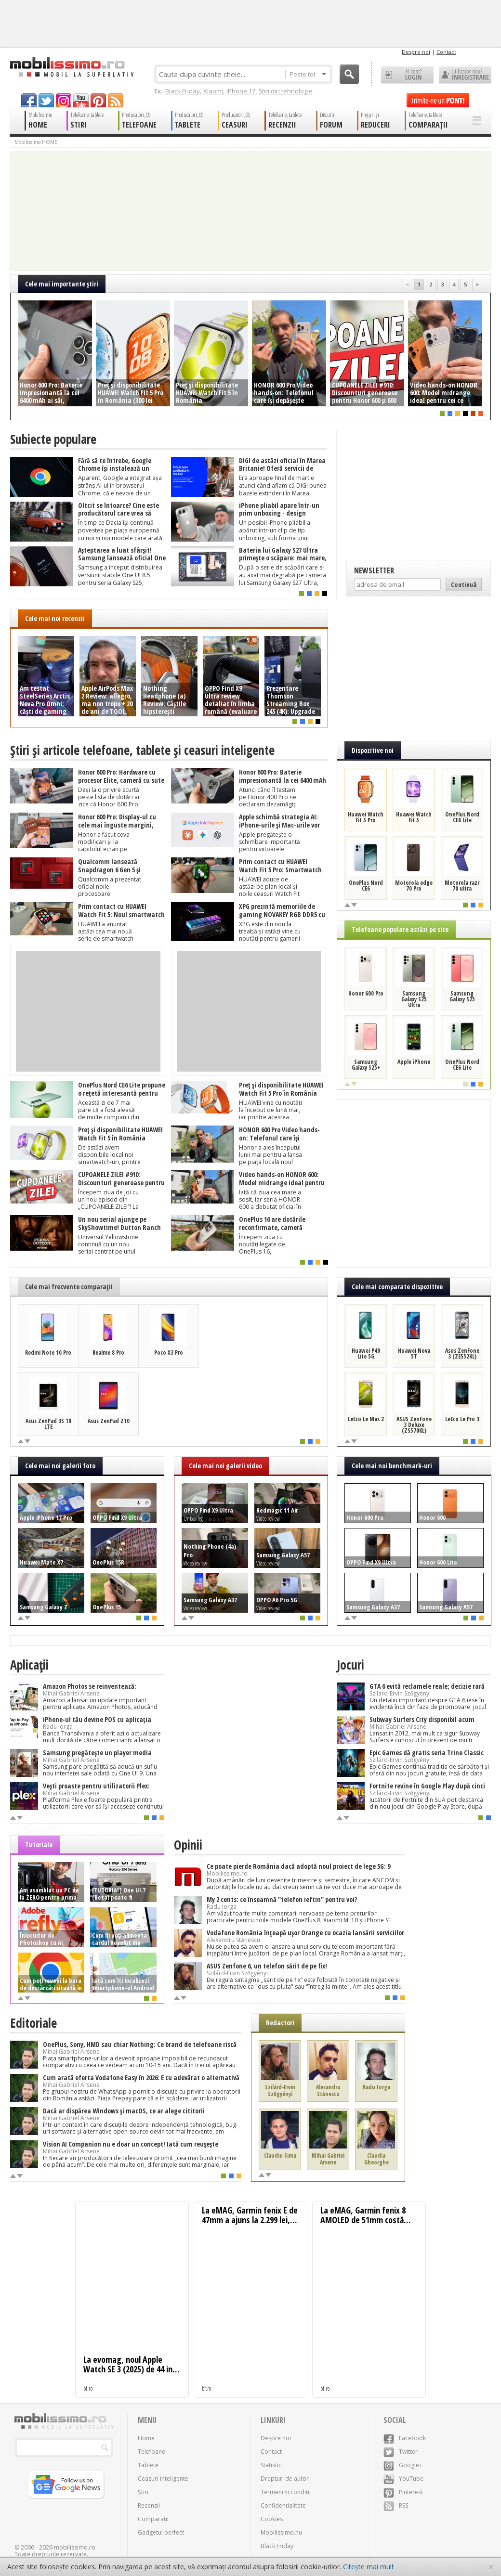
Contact (446, 51)
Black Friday (182, 91)
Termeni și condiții (286, 2492)
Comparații (153, 2519)
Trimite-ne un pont (438, 100)
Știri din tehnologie (286, 91)
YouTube (403, 2478)
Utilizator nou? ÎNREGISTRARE (465, 75)
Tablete (148, 2465)
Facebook (404, 2438)
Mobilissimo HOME (35, 142)
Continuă (463, 584)
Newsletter (374, 570)
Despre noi (416, 51)
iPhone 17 (240, 91)
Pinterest (403, 2492)
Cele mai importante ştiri (61, 283)
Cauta (349, 74)
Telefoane (151, 2451)
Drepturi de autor (285, 2478)
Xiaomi (213, 91)
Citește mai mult (368, 2566)
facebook (29, 100)
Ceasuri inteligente (163, 2478)
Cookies (272, 2519)
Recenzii (149, 2505)
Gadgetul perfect (161, 2532)
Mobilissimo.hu (281, 2532)
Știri (143, 2492)
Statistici (272, 2465)
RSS (395, 2505)
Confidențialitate (283, 2505)
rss (115, 100)
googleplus (63, 100)
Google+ (402, 2465)
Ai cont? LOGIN (407, 75)
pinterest (98, 100)
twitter (46, 100)
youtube (81, 100)
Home (146, 2438)
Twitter (400, 2451)
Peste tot (308, 74)
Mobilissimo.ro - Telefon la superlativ (71, 67)
